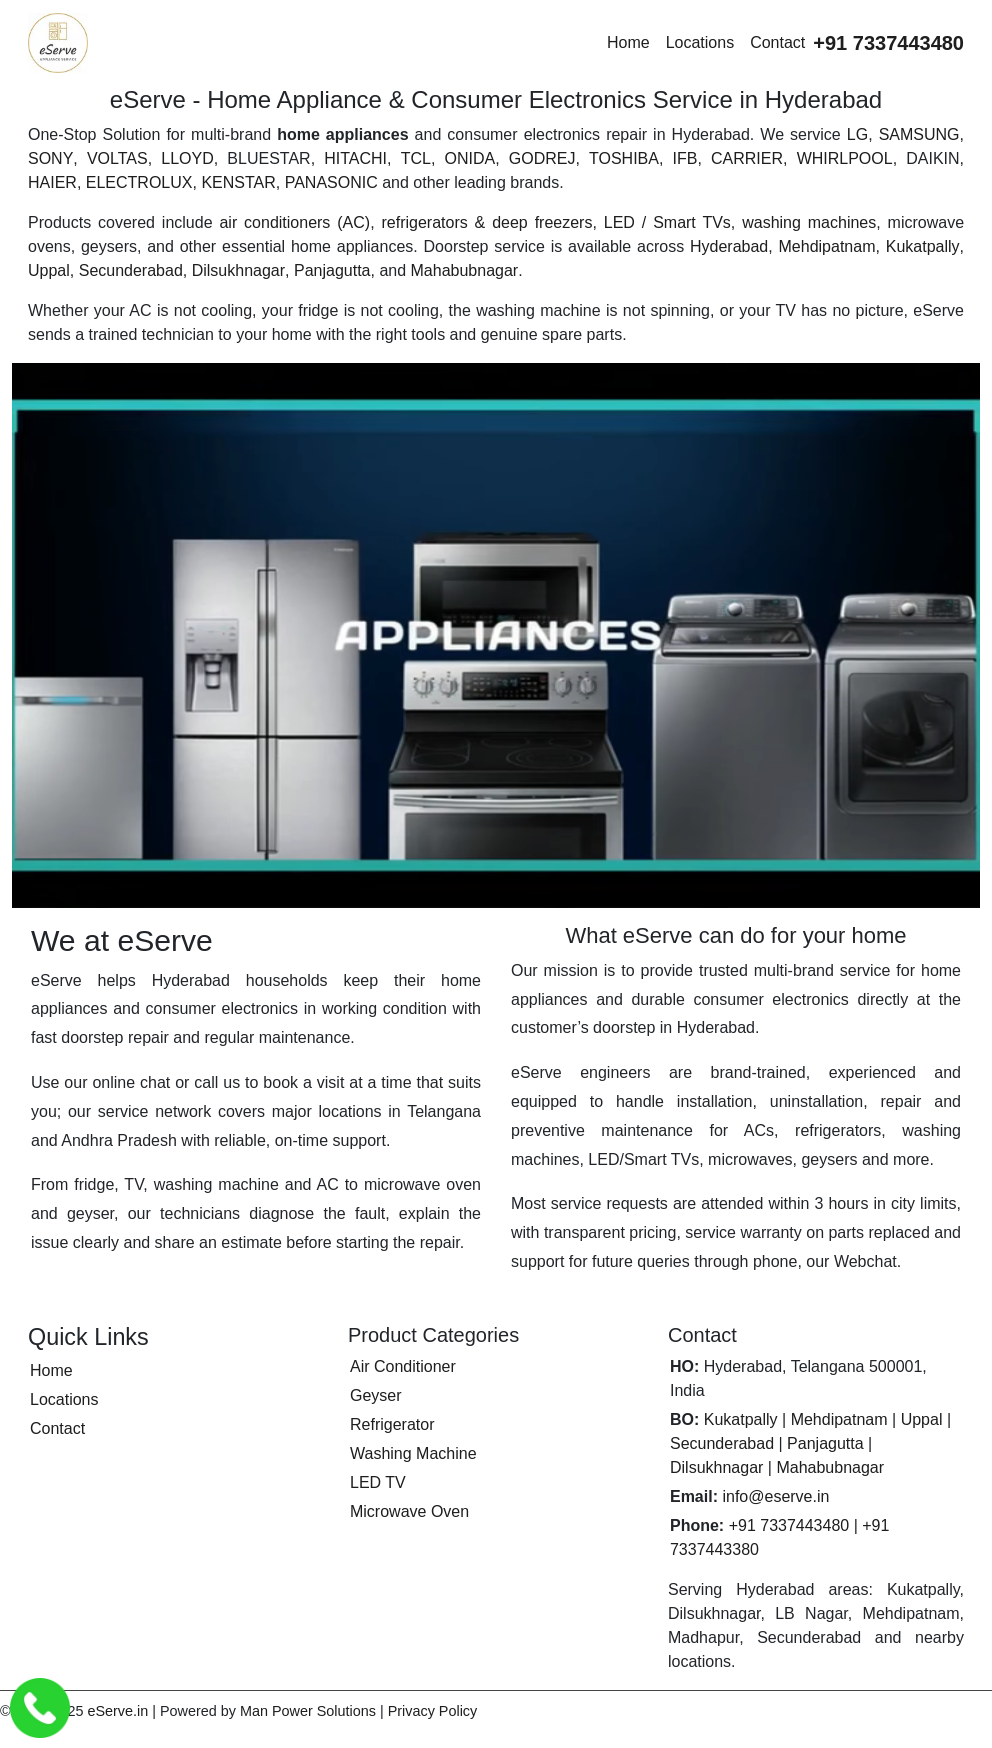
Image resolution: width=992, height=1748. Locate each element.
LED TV (378, 1482)
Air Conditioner (403, 1366)
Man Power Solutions (308, 1711)
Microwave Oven (409, 1511)
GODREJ (542, 158)
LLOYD (187, 158)
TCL (416, 158)
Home (628, 42)
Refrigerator (392, 1424)
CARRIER (747, 158)
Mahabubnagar (465, 270)
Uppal (49, 270)
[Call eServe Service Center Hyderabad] (40, 1708)
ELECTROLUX (139, 182)
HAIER (52, 182)
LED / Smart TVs (667, 222)
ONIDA (469, 158)
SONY (50, 158)
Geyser (376, 1395)
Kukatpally (923, 246)
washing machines (809, 222)
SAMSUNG (919, 134)
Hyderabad (729, 246)
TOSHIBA (624, 158)
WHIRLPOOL (845, 158)
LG (857, 134)
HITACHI (355, 158)
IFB (685, 158)
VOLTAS (117, 158)
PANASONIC (331, 182)
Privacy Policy (433, 1711)
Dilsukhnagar (238, 270)
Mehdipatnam (827, 246)
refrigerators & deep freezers (486, 222)
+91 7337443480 (789, 1525)
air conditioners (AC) (294, 222)
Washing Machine (413, 1453)
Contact (777, 42)
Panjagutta (332, 270)
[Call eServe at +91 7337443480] (888, 43)
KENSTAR (238, 182)
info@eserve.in (775, 1496)
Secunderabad (131, 270)
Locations (700, 42)
